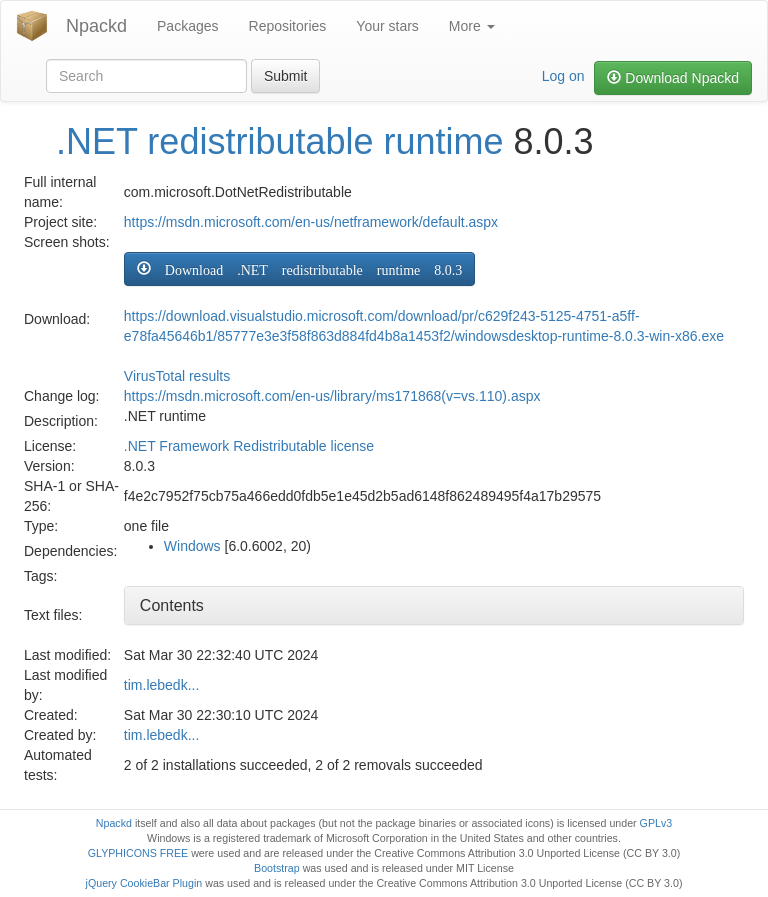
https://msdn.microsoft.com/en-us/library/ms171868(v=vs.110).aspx (332, 396)
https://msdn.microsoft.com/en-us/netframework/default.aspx (311, 222)
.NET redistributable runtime (280, 141)
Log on (563, 76)
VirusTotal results (177, 376)
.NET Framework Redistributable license (249, 446)
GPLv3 (656, 823)
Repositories (288, 26)
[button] (299, 269)
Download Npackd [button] (673, 78)
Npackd (96, 26)
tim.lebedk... (161, 685)
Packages (187, 26)
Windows (192, 546)
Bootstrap (277, 868)
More (472, 26)
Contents (172, 605)
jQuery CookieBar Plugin (144, 883)
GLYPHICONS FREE (138, 853)
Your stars (387, 26)
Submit (286, 76)
